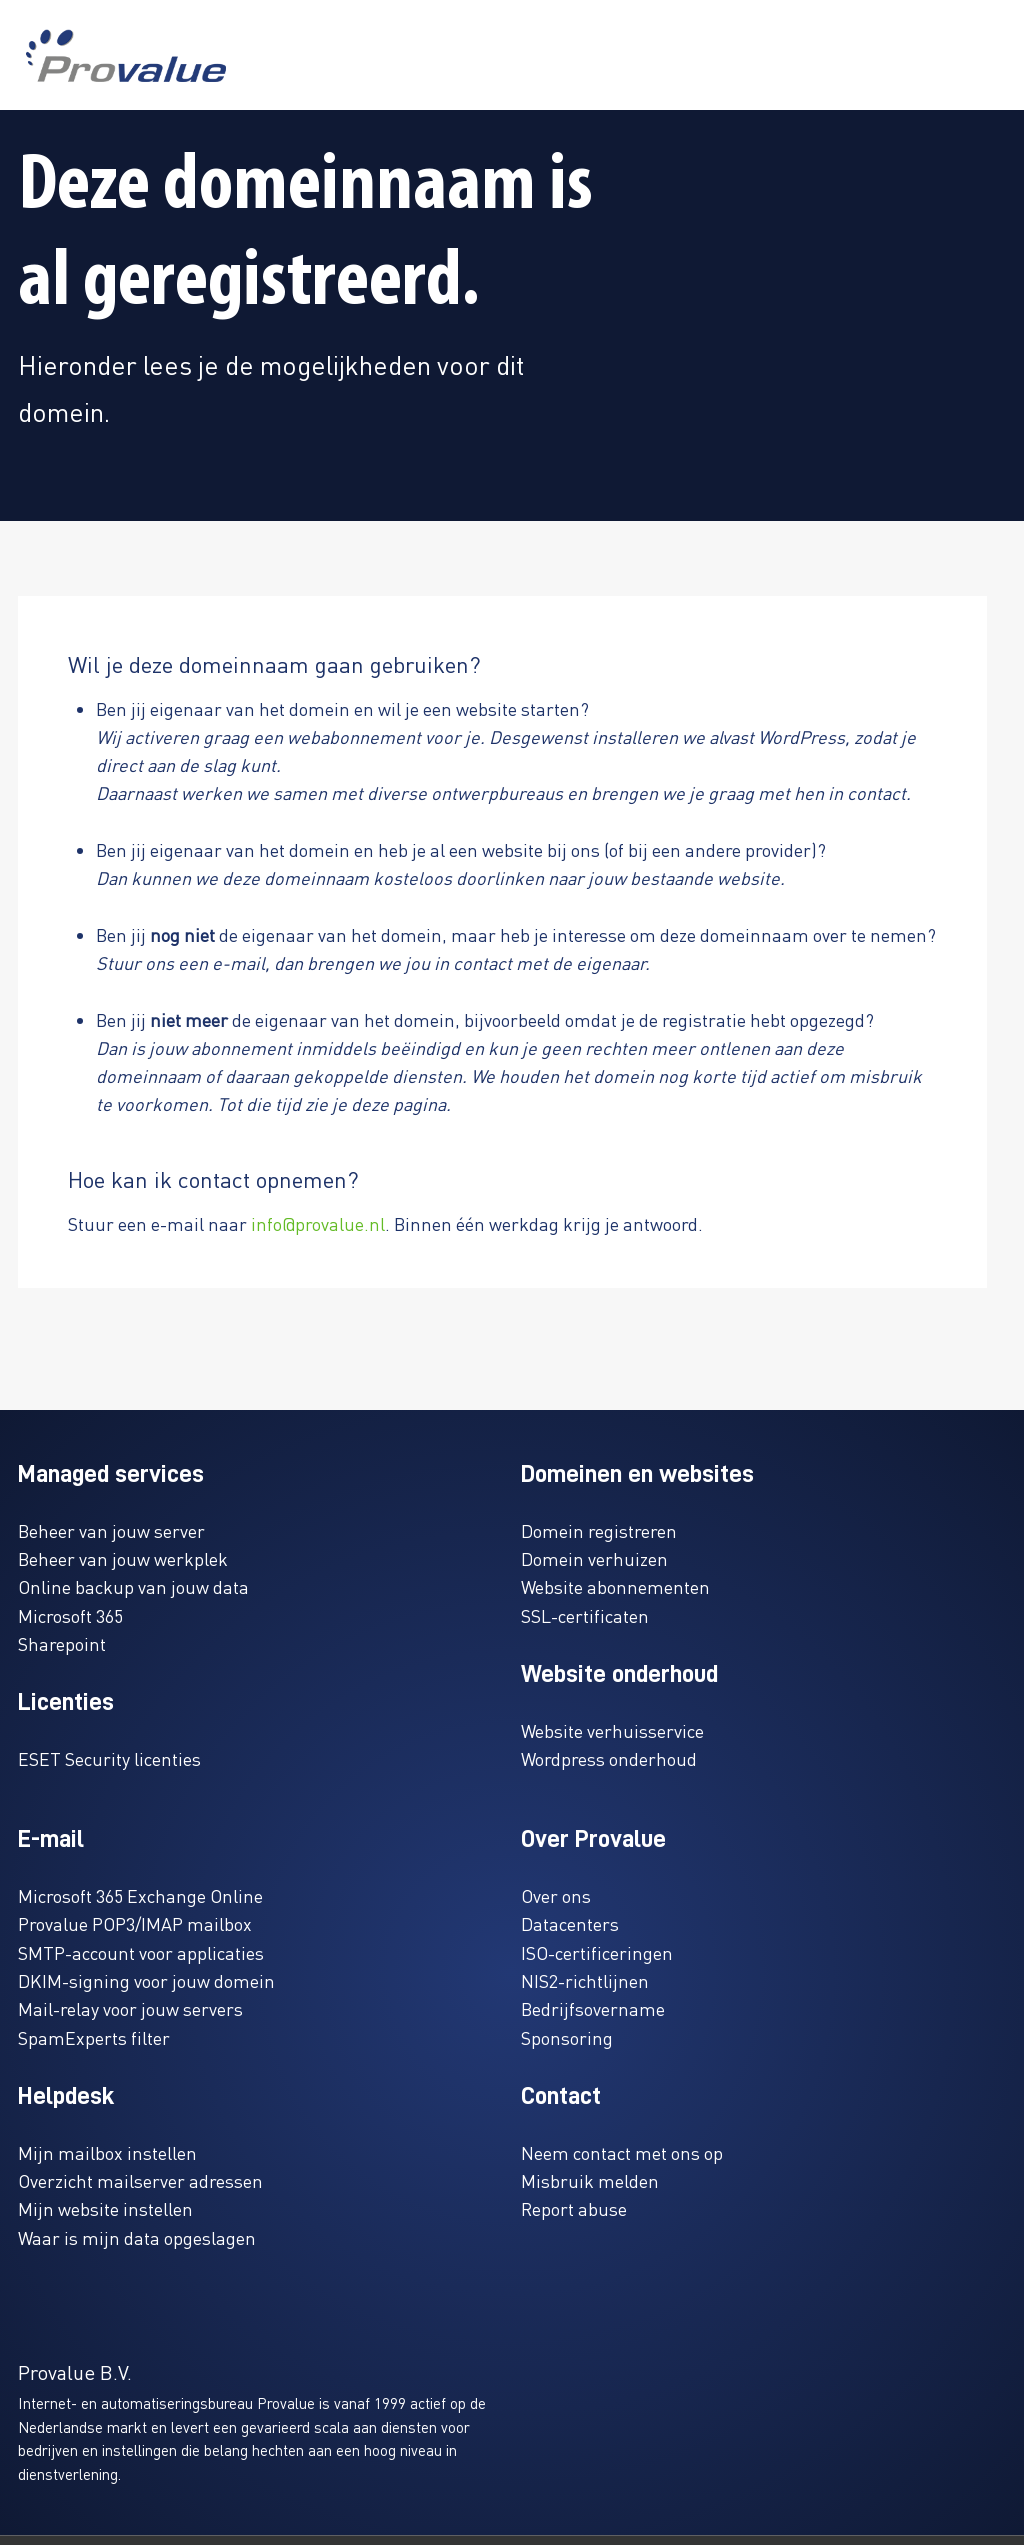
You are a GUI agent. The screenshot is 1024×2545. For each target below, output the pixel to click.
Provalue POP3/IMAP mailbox (135, 1923)
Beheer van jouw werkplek (123, 1558)
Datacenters (570, 1923)
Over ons (556, 1895)
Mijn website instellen (105, 2208)
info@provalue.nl (318, 1223)
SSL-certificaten (585, 1615)
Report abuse (574, 2208)
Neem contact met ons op (622, 2152)
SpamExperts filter (94, 2037)
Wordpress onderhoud (609, 1758)
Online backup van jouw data (133, 1586)
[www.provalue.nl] (126, 55)
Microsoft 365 (70, 1615)
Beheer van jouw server (111, 1530)
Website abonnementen (615, 1586)
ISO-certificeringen (597, 1952)
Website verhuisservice (612, 1730)
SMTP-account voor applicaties (141, 1952)
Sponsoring (567, 2037)
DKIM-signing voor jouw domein (146, 1980)
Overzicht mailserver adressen (140, 2180)
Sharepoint (62, 1643)
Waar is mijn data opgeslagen (137, 2237)
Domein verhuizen (594, 1558)
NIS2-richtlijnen (585, 1980)
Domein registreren (599, 1530)
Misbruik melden (590, 2180)
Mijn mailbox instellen (107, 2152)
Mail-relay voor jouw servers (130, 2008)
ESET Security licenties (109, 1758)
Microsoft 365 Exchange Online (140, 1895)
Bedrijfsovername (593, 2008)
